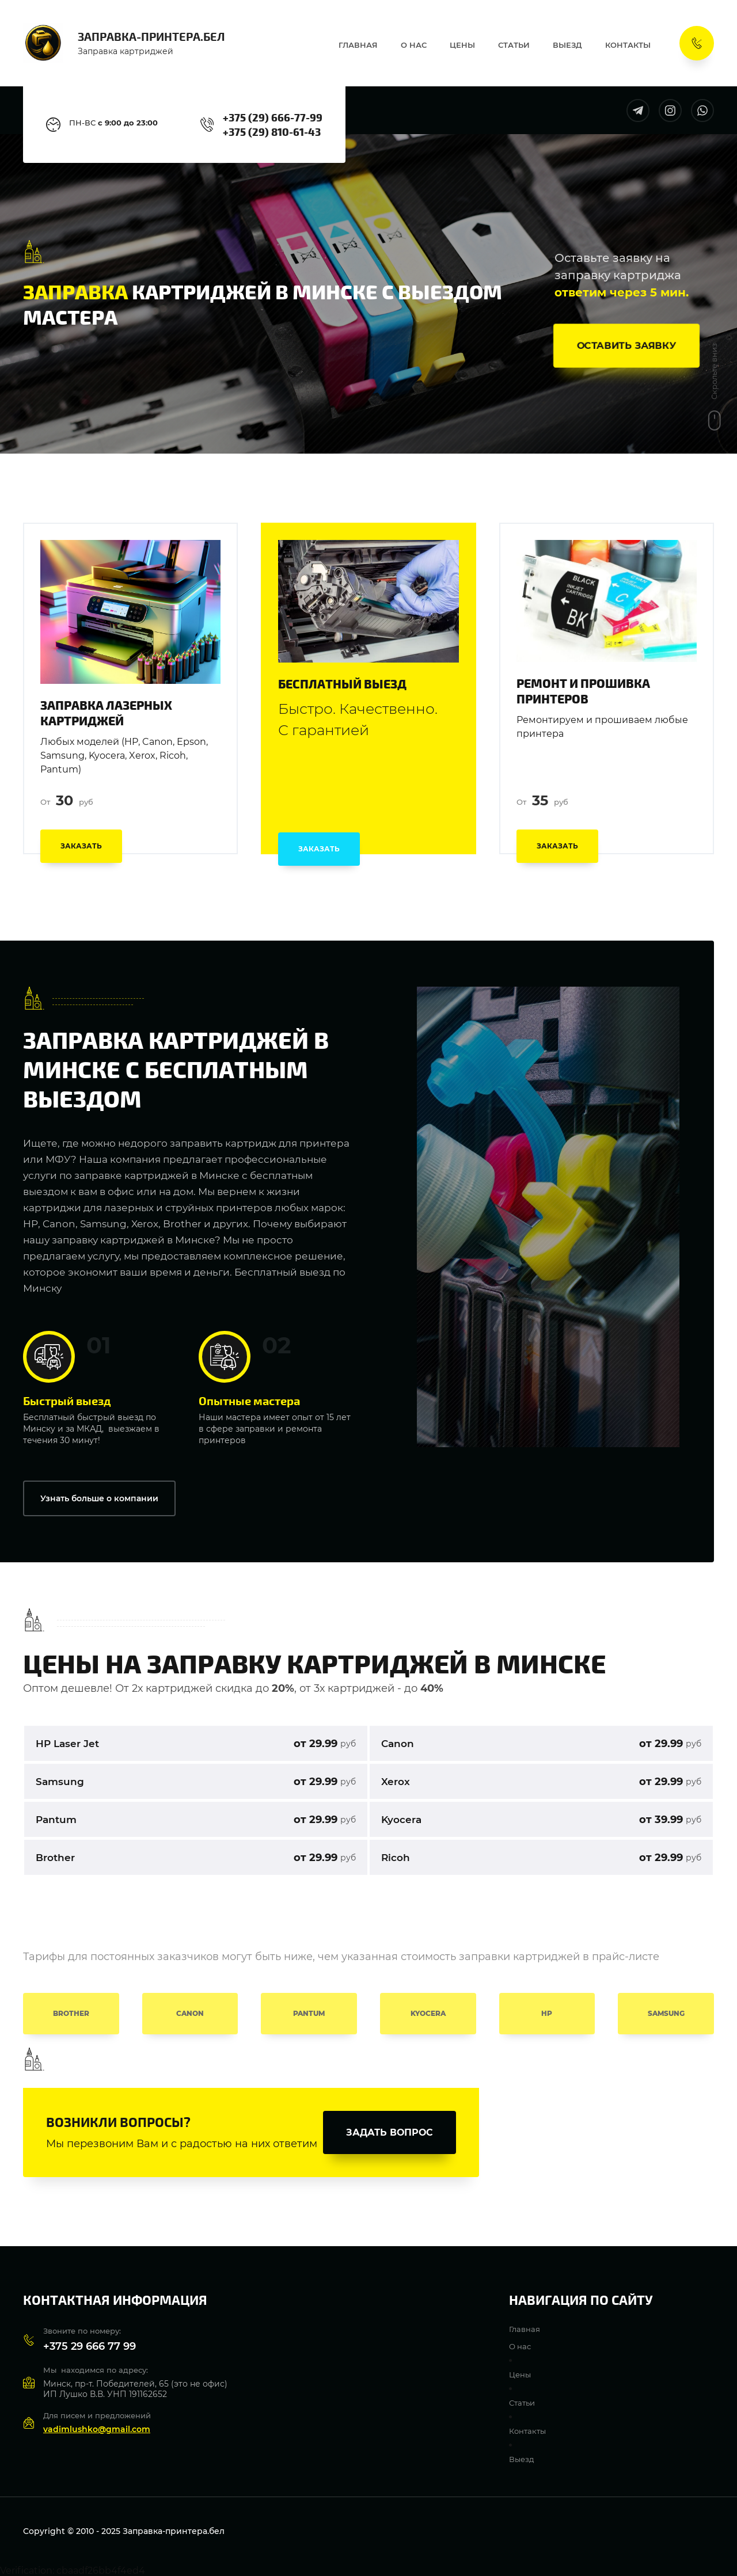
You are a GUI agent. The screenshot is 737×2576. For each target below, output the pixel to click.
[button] (626, 345)
